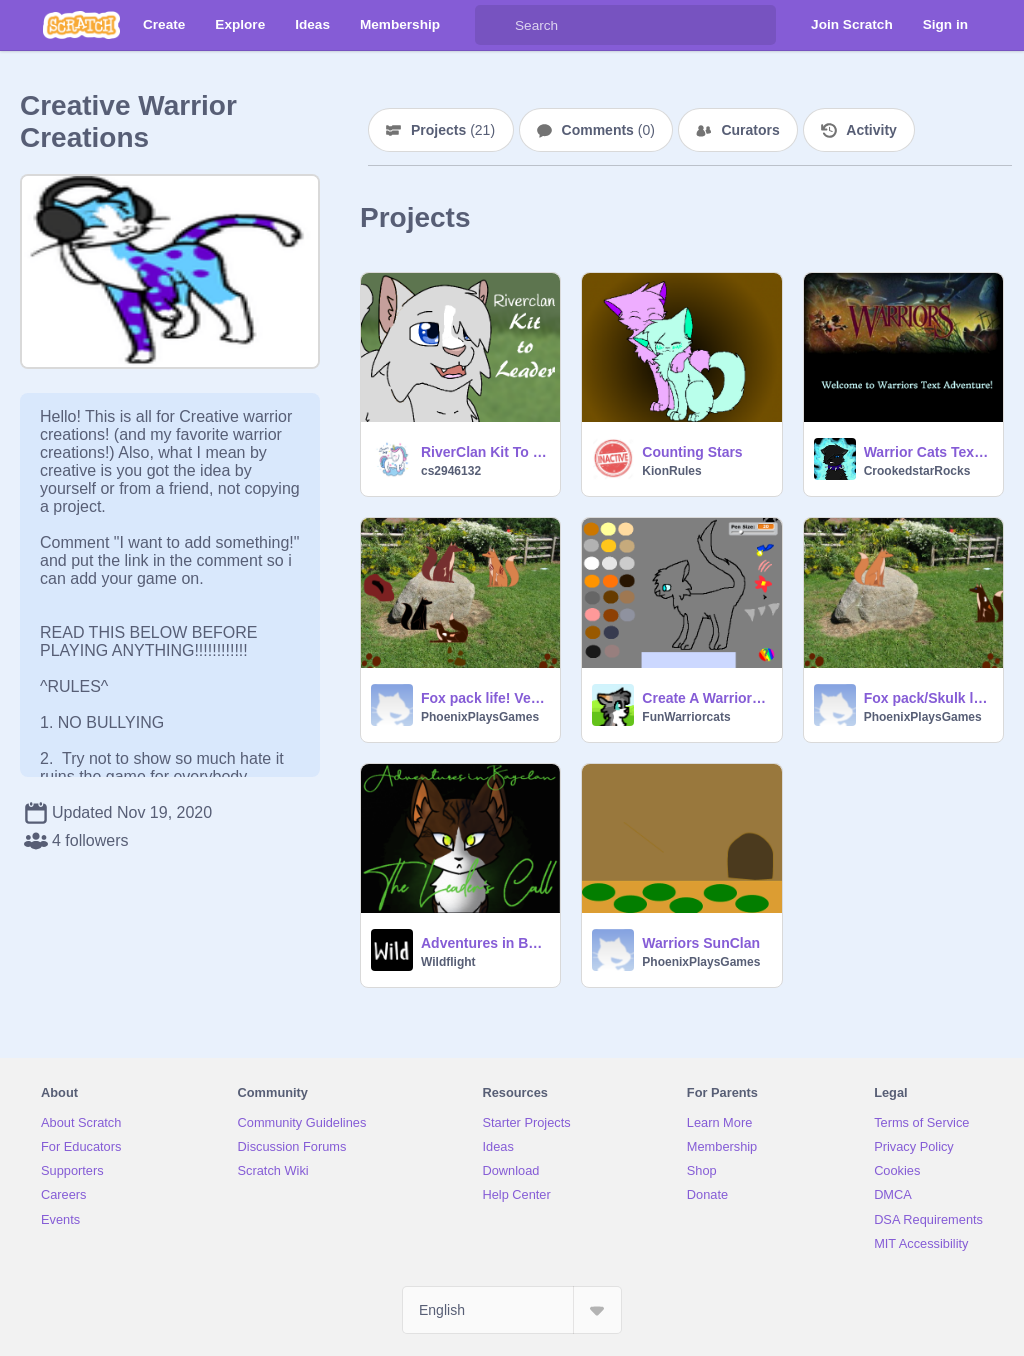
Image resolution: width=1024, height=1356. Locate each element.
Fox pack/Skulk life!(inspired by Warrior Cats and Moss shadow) (927, 698)
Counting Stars (692, 452)
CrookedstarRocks (917, 471)
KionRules (671, 471)
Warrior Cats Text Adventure (927, 452)
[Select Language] (512, 1310)
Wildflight (448, 962)
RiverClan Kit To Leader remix (484, 452)
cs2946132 (451, 471)
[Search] (495, 25)
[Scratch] (81, 25)
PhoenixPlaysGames (480, 717)
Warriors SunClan (701, 943)
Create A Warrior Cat (705, 698)
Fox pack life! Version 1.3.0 (484, 698)
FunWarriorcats (686, 717)
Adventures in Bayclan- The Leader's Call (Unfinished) (484, 943)
